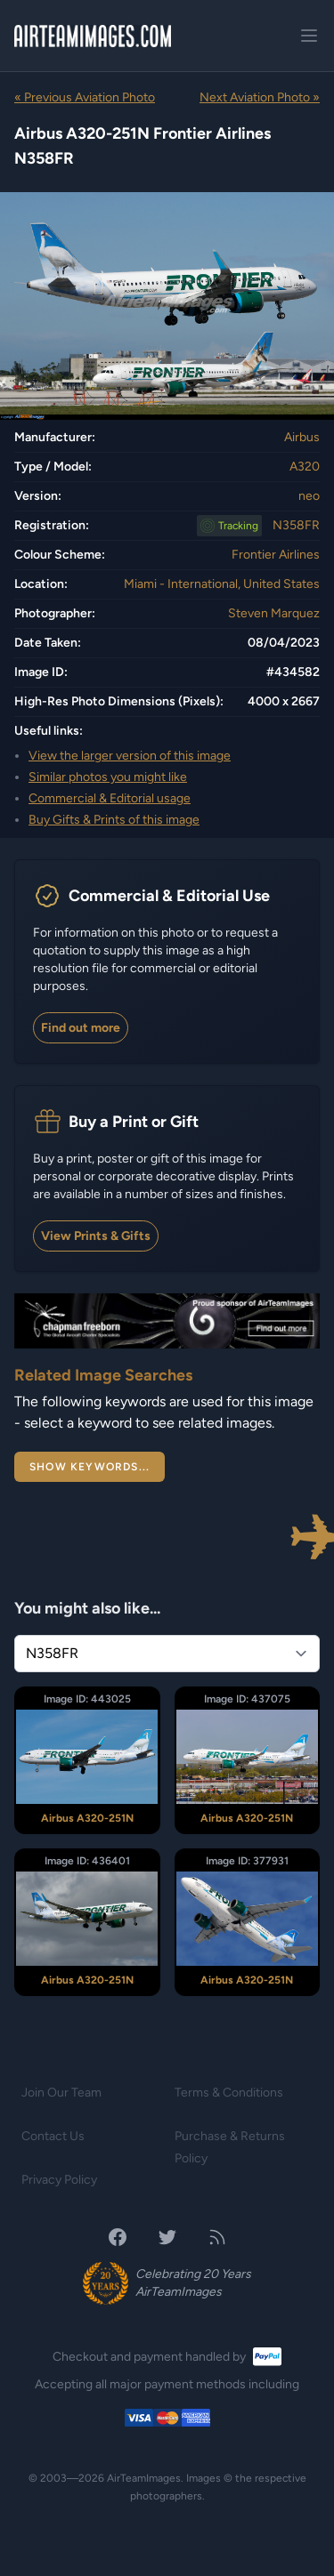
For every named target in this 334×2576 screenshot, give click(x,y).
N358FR (296, 525)
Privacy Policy (59, 2179)
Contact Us (53, 2136)
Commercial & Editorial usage (110, 798)
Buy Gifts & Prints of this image (114, 819)
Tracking (238, 525)
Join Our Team (61, 2092)
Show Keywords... (89, 1467)
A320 (304, 466)
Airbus (302, 437)
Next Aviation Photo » (260, 97)
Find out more (80, 1027)
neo (309, 495)
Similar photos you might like (108, 777)
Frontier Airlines (276, 554)
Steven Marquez (274, 613)
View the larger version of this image (130, 755)
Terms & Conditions (229, 2092)
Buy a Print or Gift (134, 1121)
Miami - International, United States (222, 584)
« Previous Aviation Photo (84, 97)
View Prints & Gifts (96, 1236)
